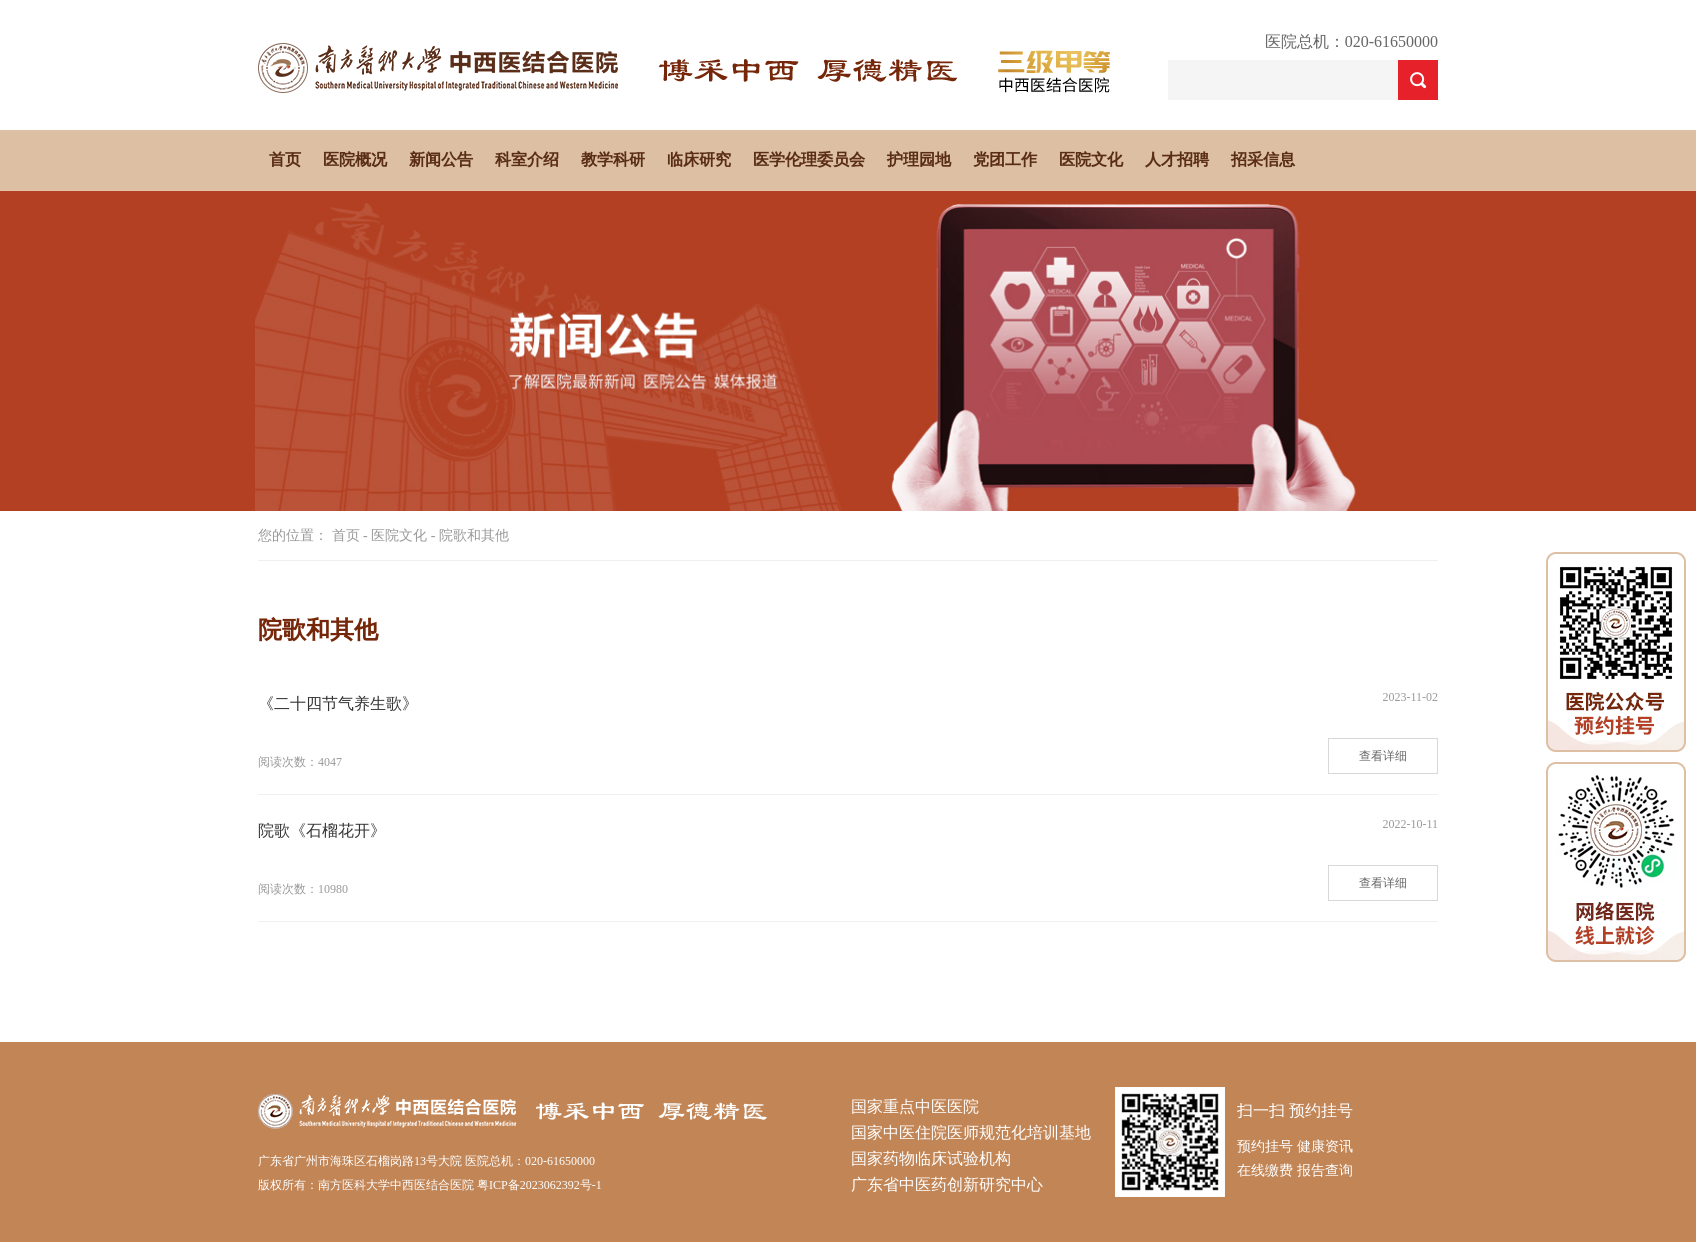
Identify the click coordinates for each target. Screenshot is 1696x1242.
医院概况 (355, 159)
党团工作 (1005, 159)
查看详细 (1383, 756)
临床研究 (699, 159)
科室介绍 (527, 159)
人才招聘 (1177, 159)
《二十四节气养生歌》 (338, 703)
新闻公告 (441, 159)
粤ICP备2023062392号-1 (539, 1185)
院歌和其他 (474, 535)
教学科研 (613, 159)
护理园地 (919, 159)
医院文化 (1091, 159)
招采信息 (1263, 159)
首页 (285, 159)
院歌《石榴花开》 (322, 830)
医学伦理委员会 (809, 159)
